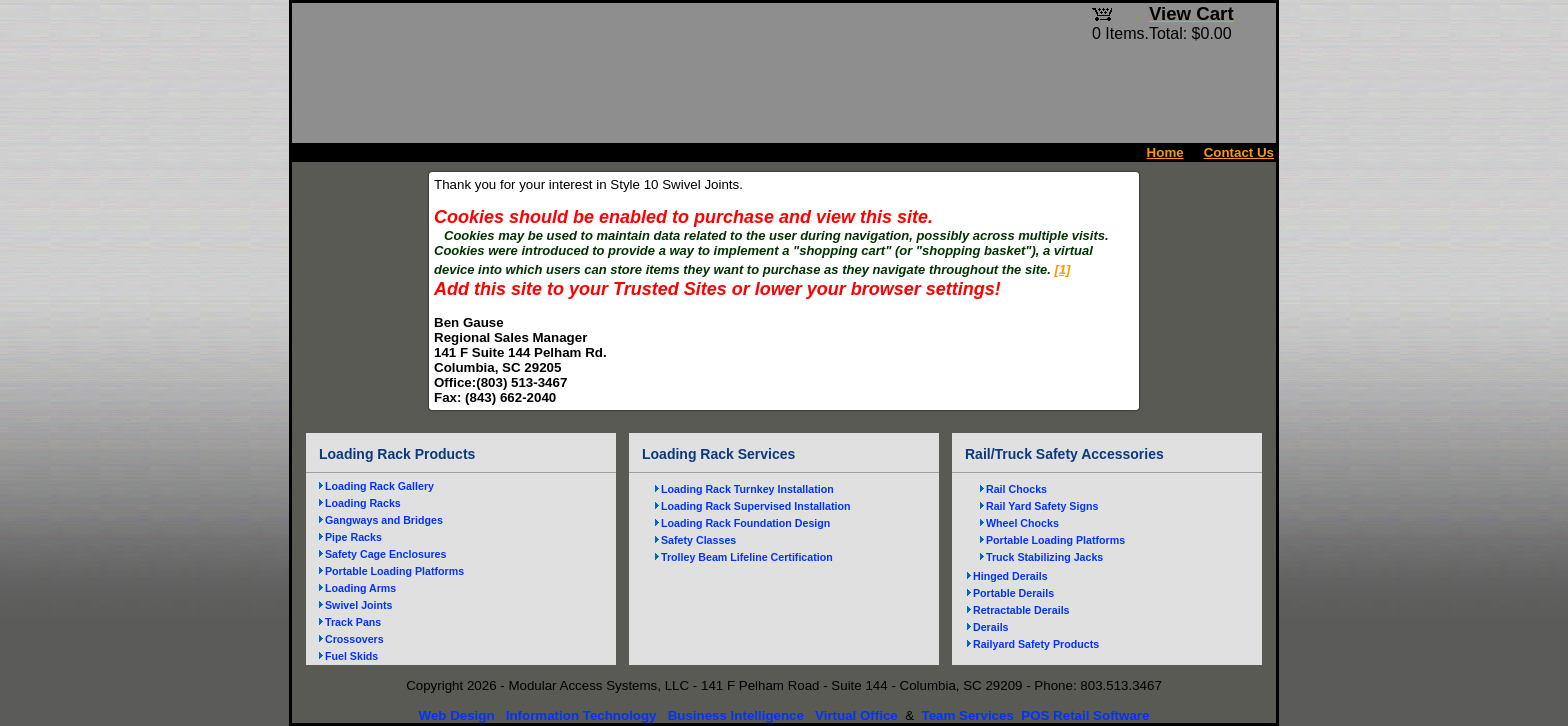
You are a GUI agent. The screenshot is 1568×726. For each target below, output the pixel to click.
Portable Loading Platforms (394, 571)
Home (1165, 152)
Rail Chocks (1016, 489)
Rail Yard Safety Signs (1042, 506)
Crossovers (354, 639)
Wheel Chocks (1022, 523)
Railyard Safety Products (1036, 644)
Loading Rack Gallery (379, 486)
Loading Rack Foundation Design (745, 523)
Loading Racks (363, 503)
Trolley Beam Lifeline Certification (747, 557)
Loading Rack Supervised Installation (756, 506)
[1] (1063, 269)
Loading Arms (360, 588)
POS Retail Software (1085, 715)
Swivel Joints (359, 605)
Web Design (457, 715)
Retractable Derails (1021, 610)
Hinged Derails (1010, 576)
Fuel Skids (351, 656)
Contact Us (1239, 152)
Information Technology (581, 715)
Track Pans (353, 622)
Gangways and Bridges (384, 520)
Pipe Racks (353, 537)
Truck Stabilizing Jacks (1044, 557)
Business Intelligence (736, 715)
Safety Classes (698, 540)
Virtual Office (856, 715)
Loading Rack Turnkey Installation (747, 489)
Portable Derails (1013, 593)
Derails (991, 627)
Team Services (967, 715)
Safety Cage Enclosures (385, 554)
